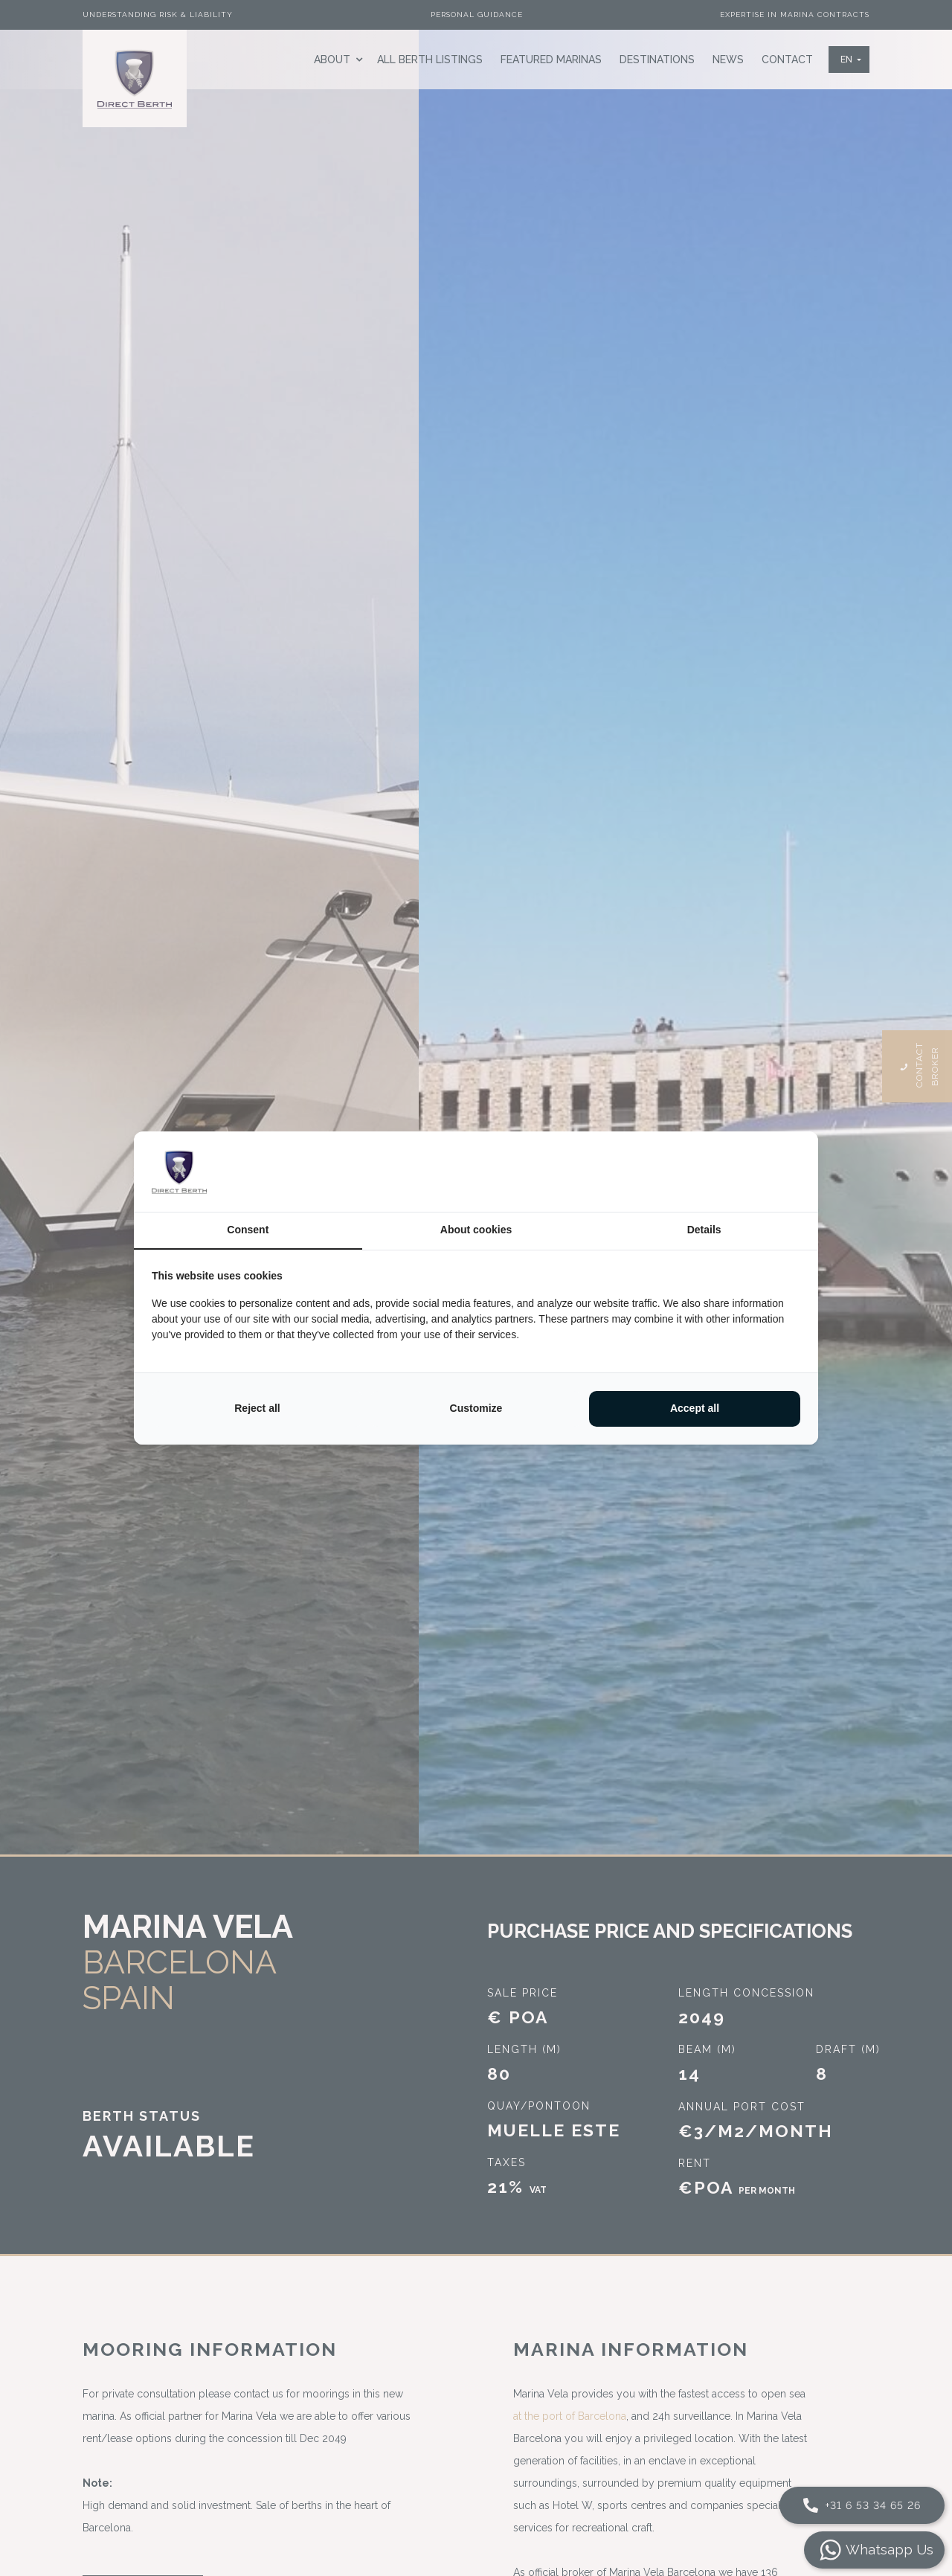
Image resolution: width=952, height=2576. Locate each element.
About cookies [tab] (476, 1230)
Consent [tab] (247, 1230)
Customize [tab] (476, 1408)
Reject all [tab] (257, 1408)
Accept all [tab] (694, 1408)
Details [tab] (704, 1230)
